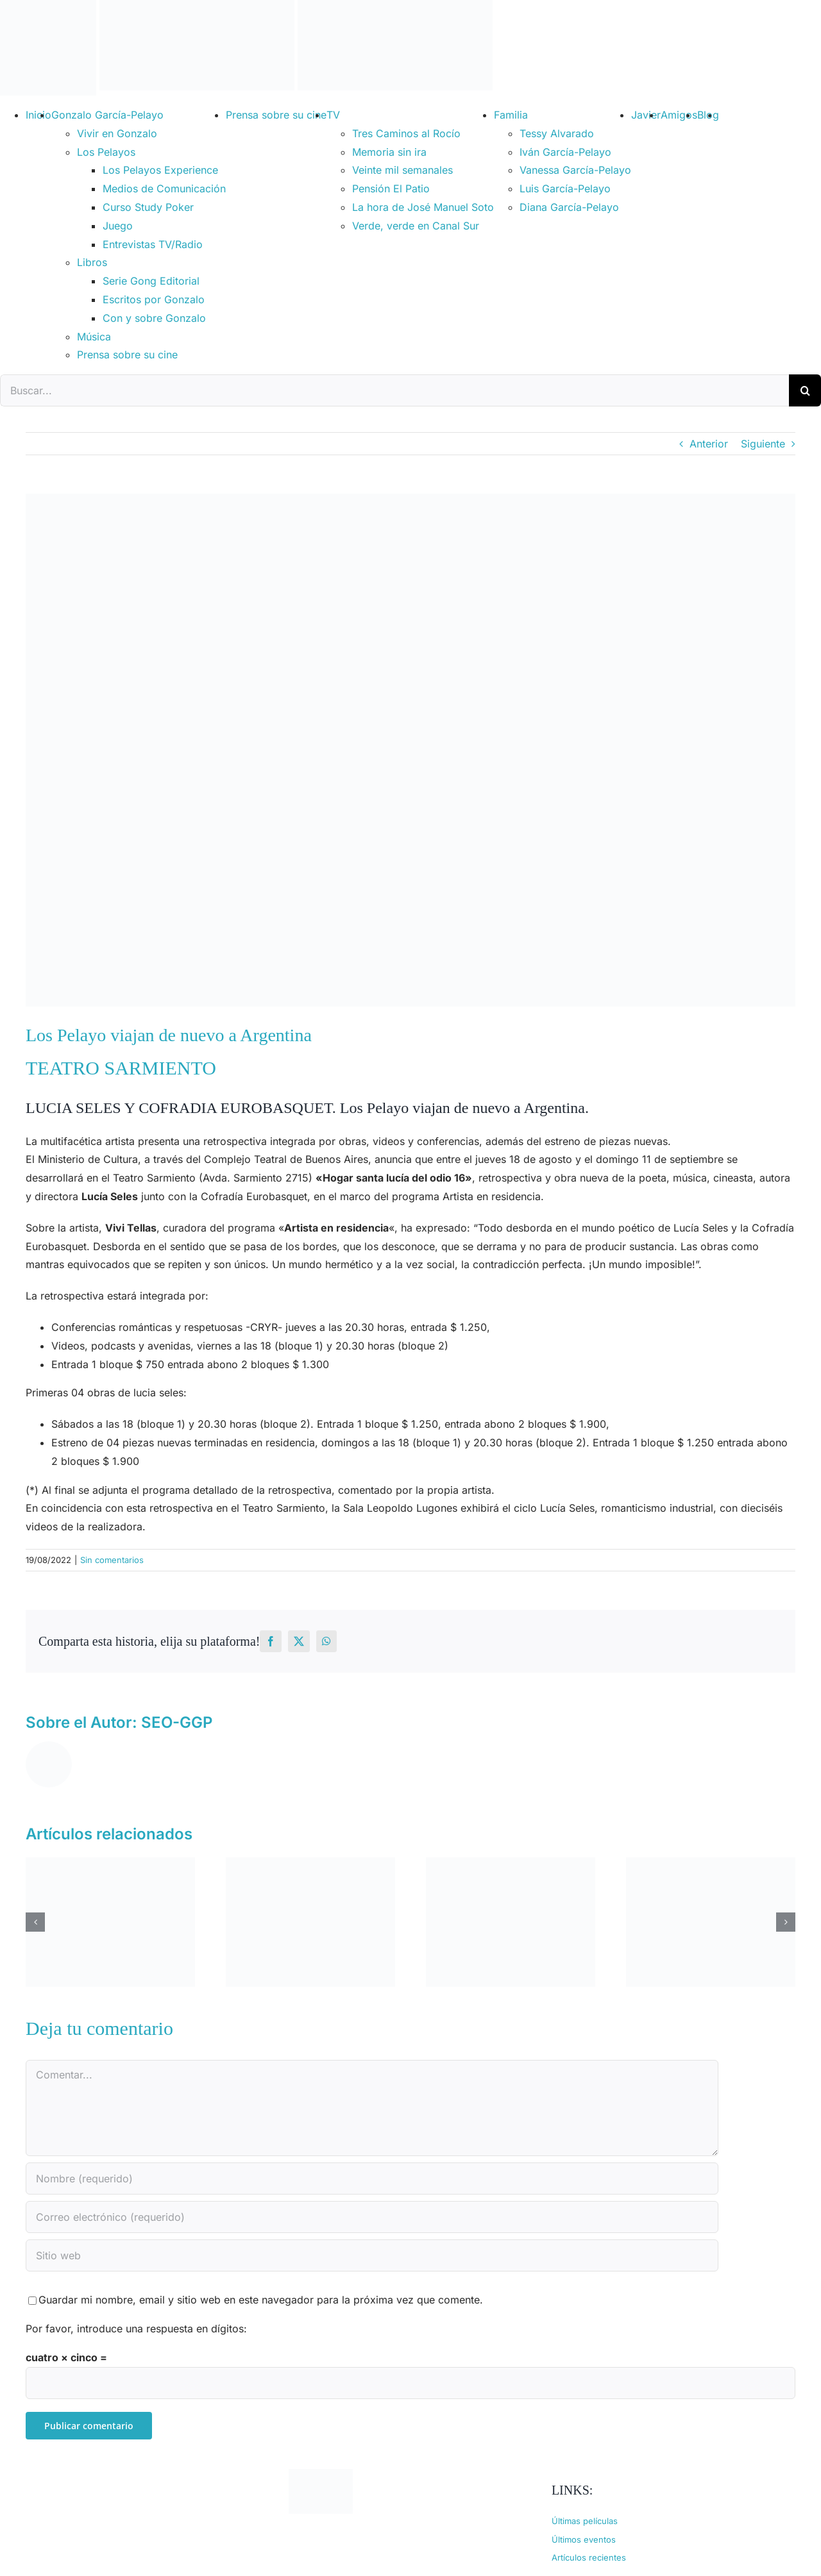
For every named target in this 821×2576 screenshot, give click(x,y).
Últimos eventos (584, 2539)
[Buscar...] (394, 390)
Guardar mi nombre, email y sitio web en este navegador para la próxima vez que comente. (260, 2299)
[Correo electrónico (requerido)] (372, 2217)
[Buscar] (805, 390)
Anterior (709, 443)
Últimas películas (585, 2521)
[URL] (372, 2255)
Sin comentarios (112, 1560)
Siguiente (763, 443)
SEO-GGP (176, 1722)
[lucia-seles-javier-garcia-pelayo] (410, 750)
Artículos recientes (589, 2557)
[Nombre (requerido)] (372, 2178)
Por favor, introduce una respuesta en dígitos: (136, 2328)
